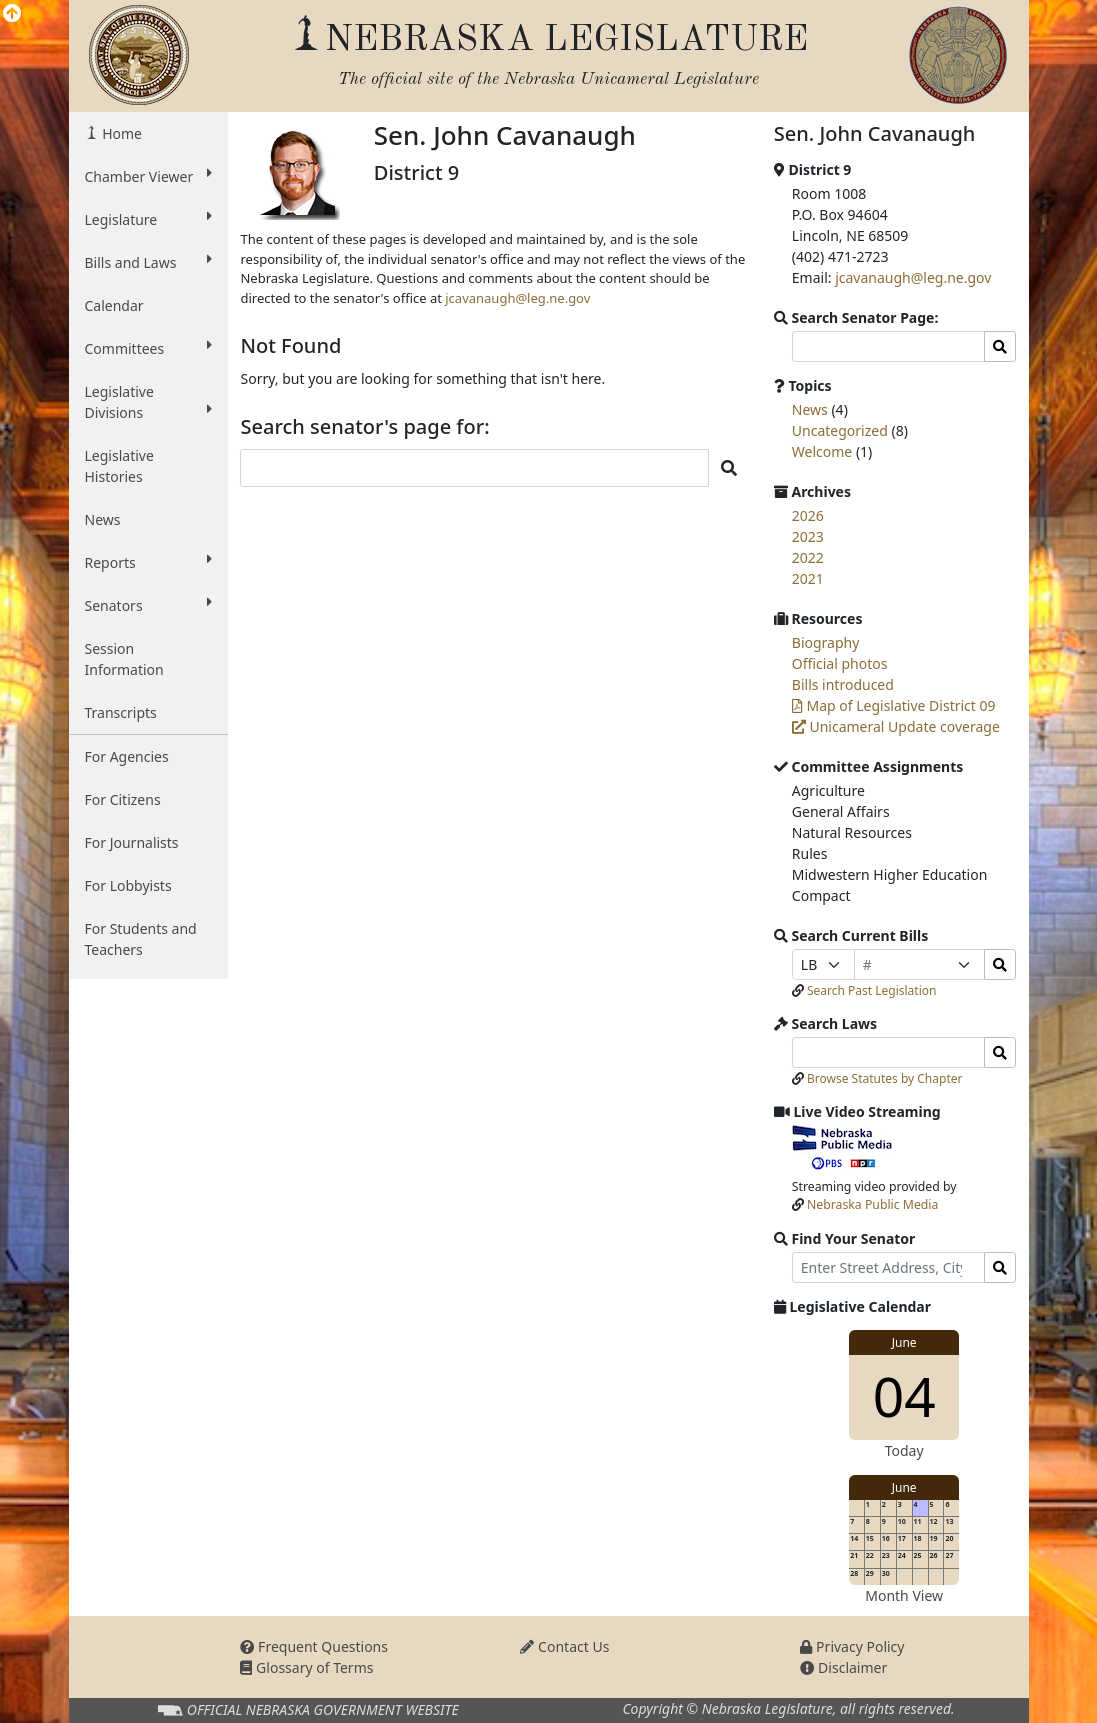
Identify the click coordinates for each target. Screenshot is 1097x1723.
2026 (808, 515)
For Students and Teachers (141, 939)
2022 (808, 557)
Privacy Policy (852, 1646)
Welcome (822, 451)
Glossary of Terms (306, 1667)
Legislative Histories (119, 466)
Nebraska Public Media (872, 1204)
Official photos (840, 663)
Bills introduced (843, 684)
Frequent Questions (314, 1646)
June (904, 1342)
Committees (149, 348)
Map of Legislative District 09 (894, 705)
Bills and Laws (149, 262)
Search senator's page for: (364, 427)
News (103, 519)
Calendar (114, 305)
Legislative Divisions (149, 402)
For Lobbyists (128, 885)
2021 (808, 578)
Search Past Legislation (872, 990)
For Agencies (127, 756)
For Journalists (132, 842)
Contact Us (564, 1646)
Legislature (149, 219)
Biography (826, 642)
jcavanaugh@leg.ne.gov (517, 298)
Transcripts (121, 712)
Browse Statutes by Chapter (885, 1078)
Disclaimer (843, 1667)
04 (904, 1395)
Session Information (124, 659)
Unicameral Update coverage (896, 726)
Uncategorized (840, 430)
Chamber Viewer (149, 176)
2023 (808, 536)
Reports (149, 562)
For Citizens (123, 799)
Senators (149, 605)
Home (120, 133)
